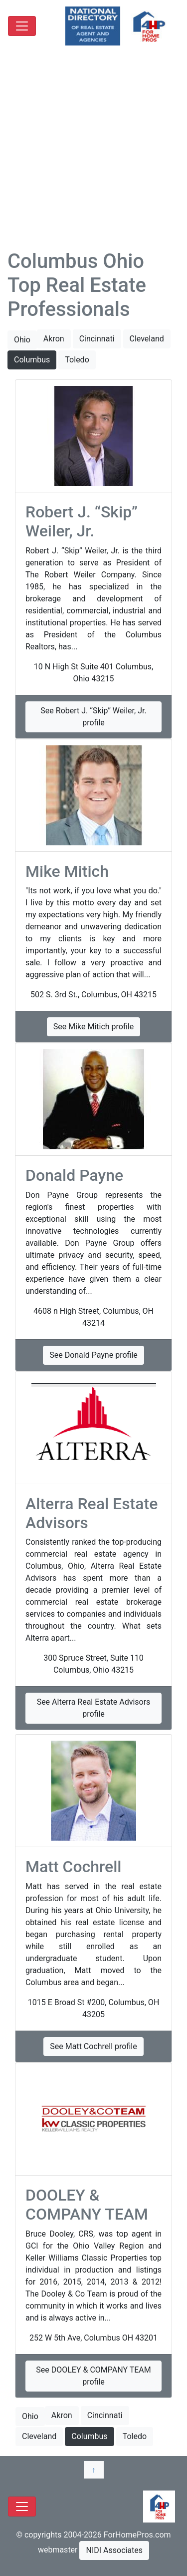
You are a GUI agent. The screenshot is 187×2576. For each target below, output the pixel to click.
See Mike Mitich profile (93, 1026)
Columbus (32, 359)
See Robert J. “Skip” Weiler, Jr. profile (93, 716)
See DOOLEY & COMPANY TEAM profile (93, 2376)
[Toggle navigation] (22, 26)
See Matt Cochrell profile (93, 2046)
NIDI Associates (114, 2550)
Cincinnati (97, 338)
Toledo (77, 359)
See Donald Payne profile (93, 1355)
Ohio (22, 339)
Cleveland (147, 338)
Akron (53, 338)
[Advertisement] (93, 150)
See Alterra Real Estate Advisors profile (94, 1708)
